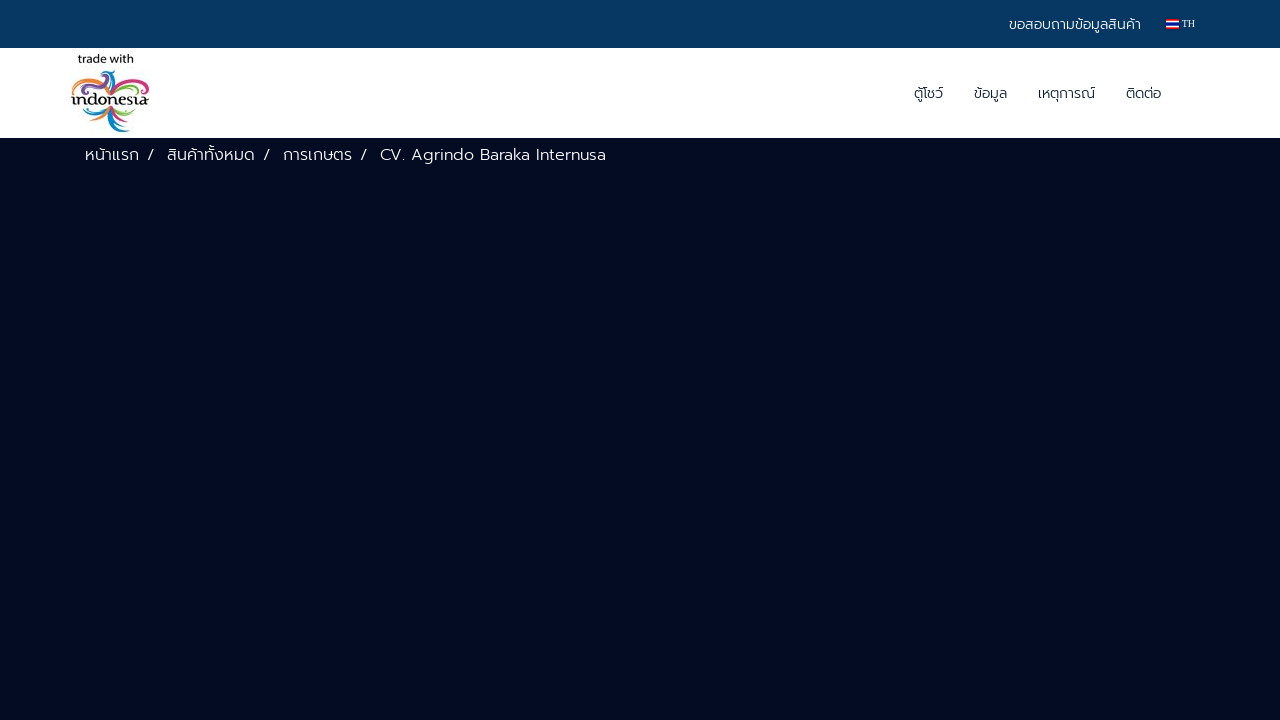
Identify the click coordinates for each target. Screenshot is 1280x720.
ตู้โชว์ (928, 93)
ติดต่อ (1143, 93)
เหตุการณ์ (1066, 93)
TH (1180, 23)
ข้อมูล (990, 93)
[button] (1194, 93)
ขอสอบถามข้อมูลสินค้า (1075, 24)
